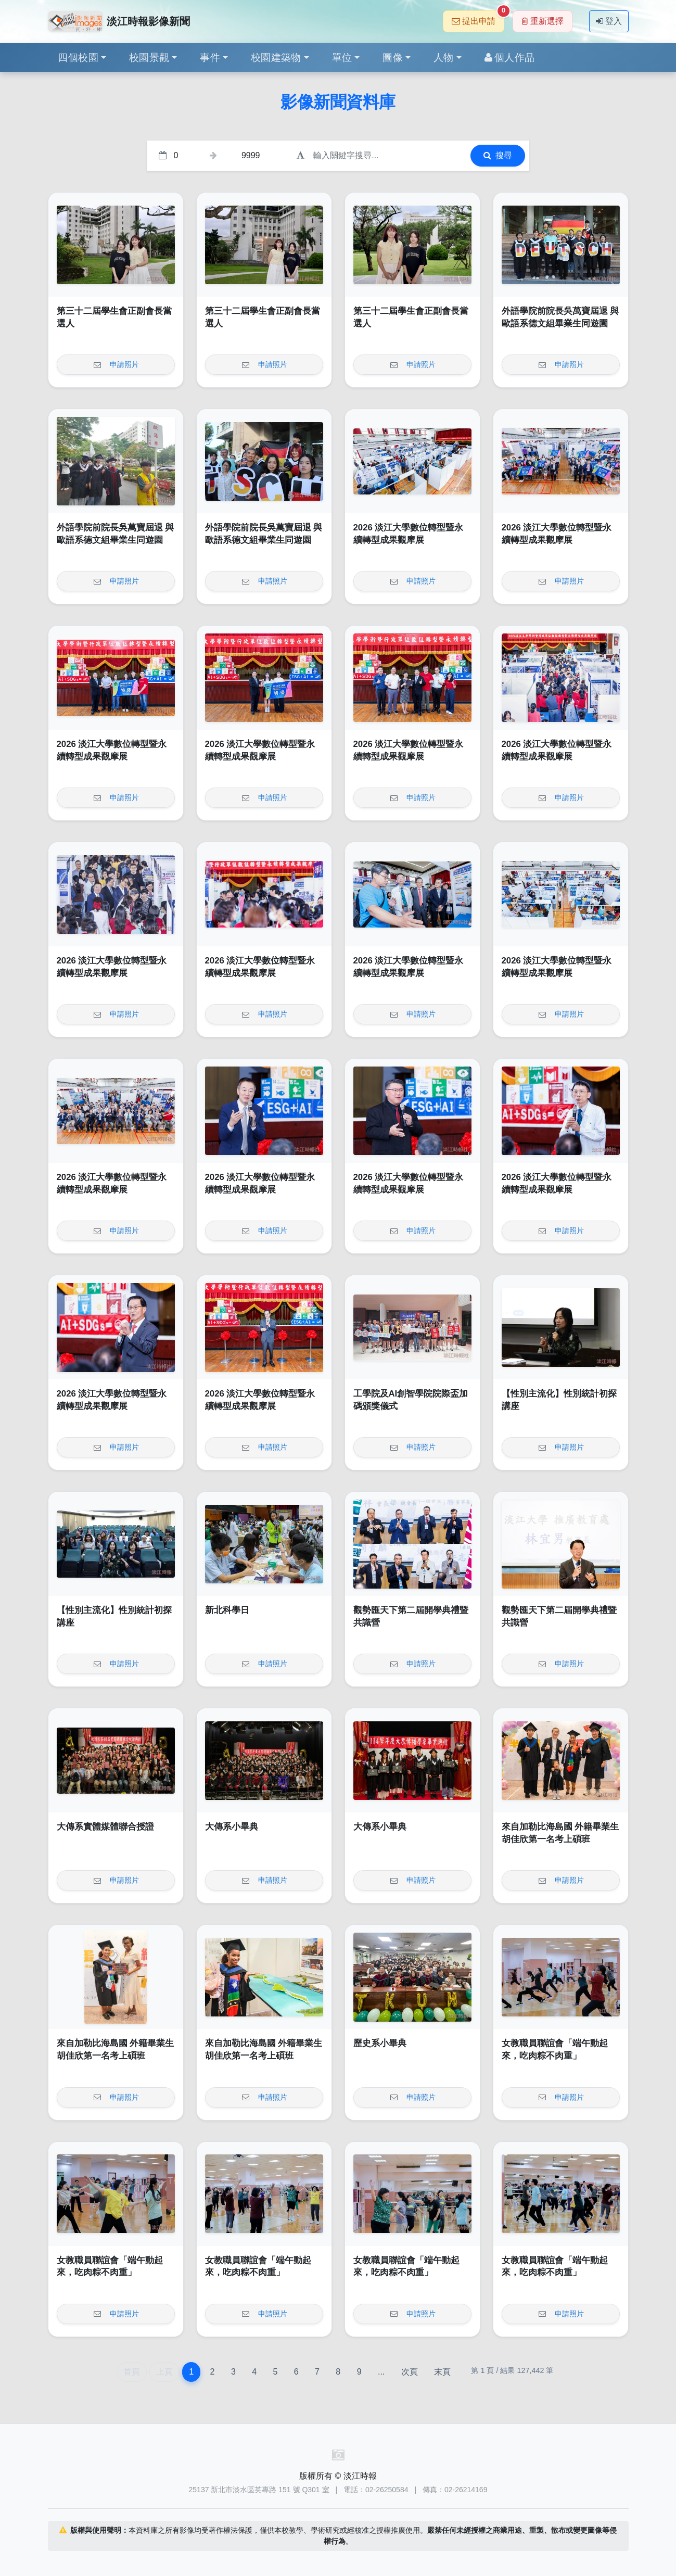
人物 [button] (443, 57)
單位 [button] (342, 57)
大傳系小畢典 (231, 1827)
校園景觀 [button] (149, 57)
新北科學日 (227, 1610)
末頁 (442, 2371)
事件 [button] (210, 57)
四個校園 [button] (78, 57)
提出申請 (478, 18)
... (381, 2371)
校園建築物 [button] (276, 57)
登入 (609, 21)
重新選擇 (542, 21)
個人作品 (509, 57)
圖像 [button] (392, 57)
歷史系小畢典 (379, 2043)
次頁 (409, 2371)
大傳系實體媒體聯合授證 (105, 1827)
